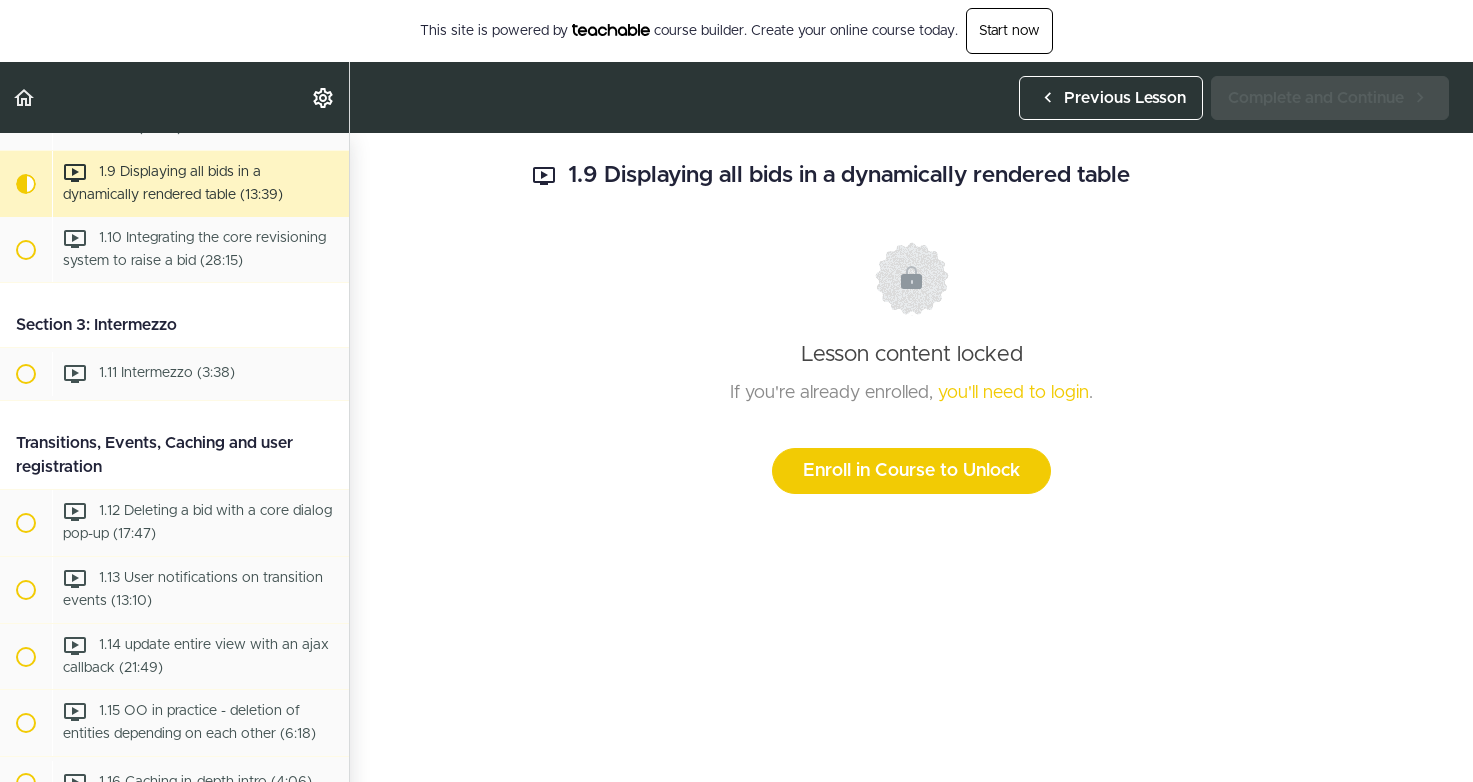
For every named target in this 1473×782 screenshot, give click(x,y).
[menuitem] (324, 97)
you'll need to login (1013, 393)
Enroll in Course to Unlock (911, 471)
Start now (1009, 31)
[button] (25, 97)
